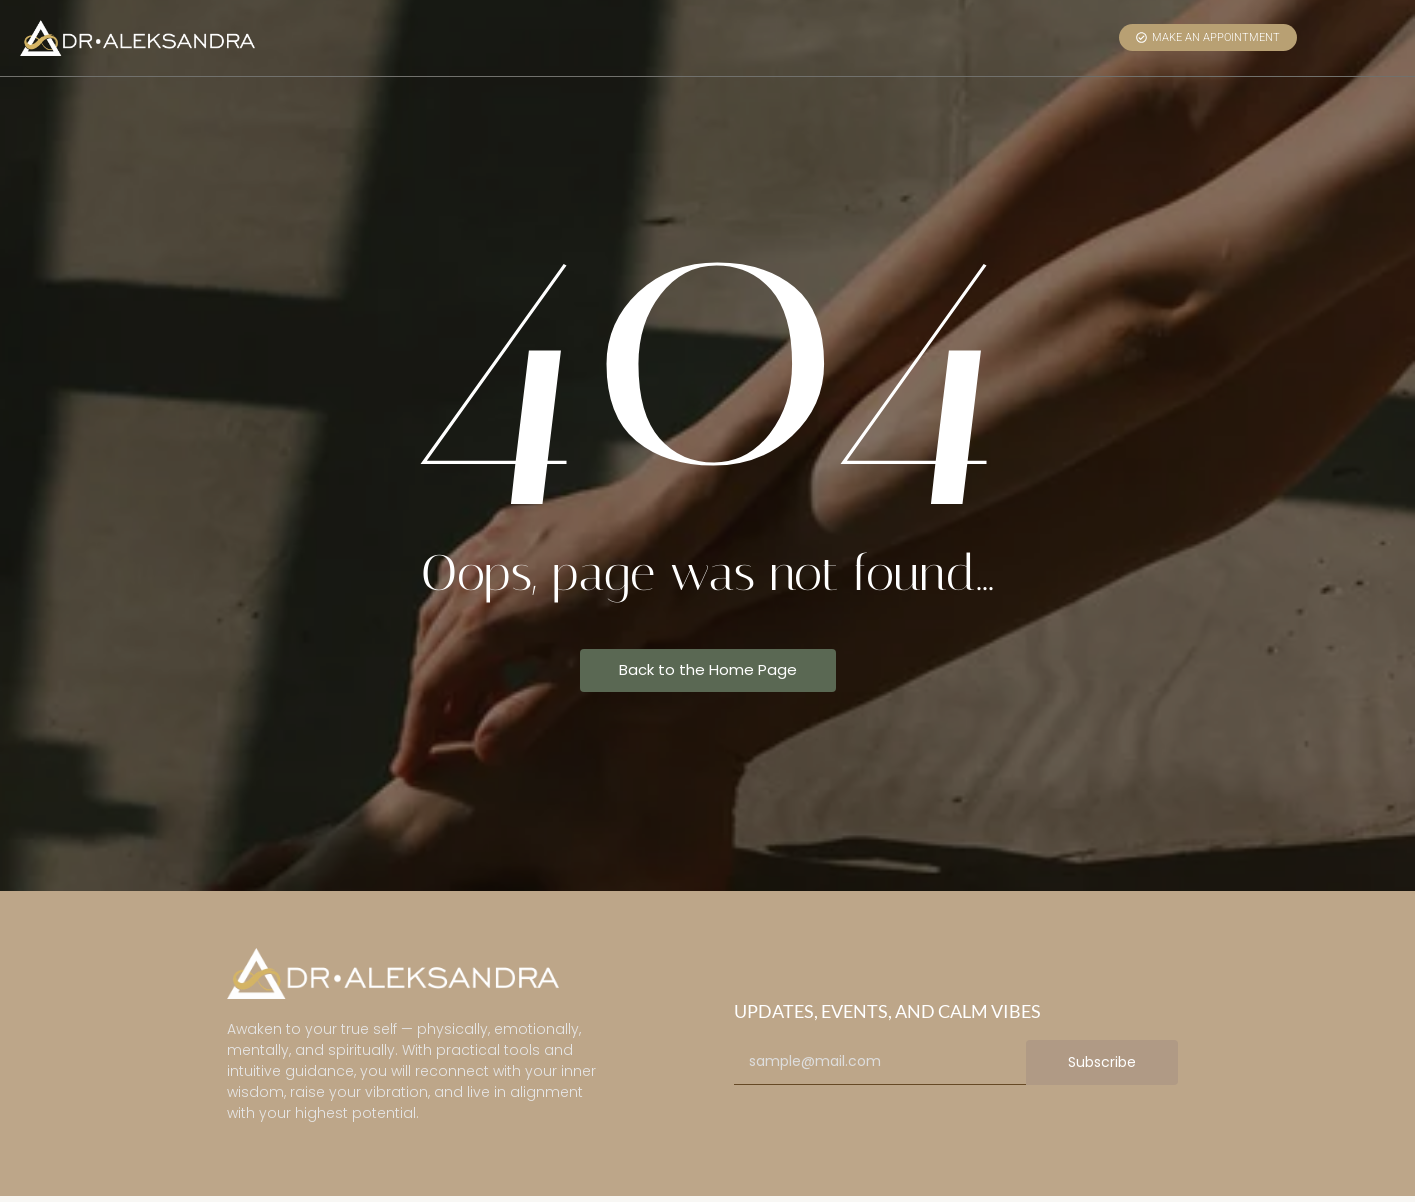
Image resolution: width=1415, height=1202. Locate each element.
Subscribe (1102, 1062)
